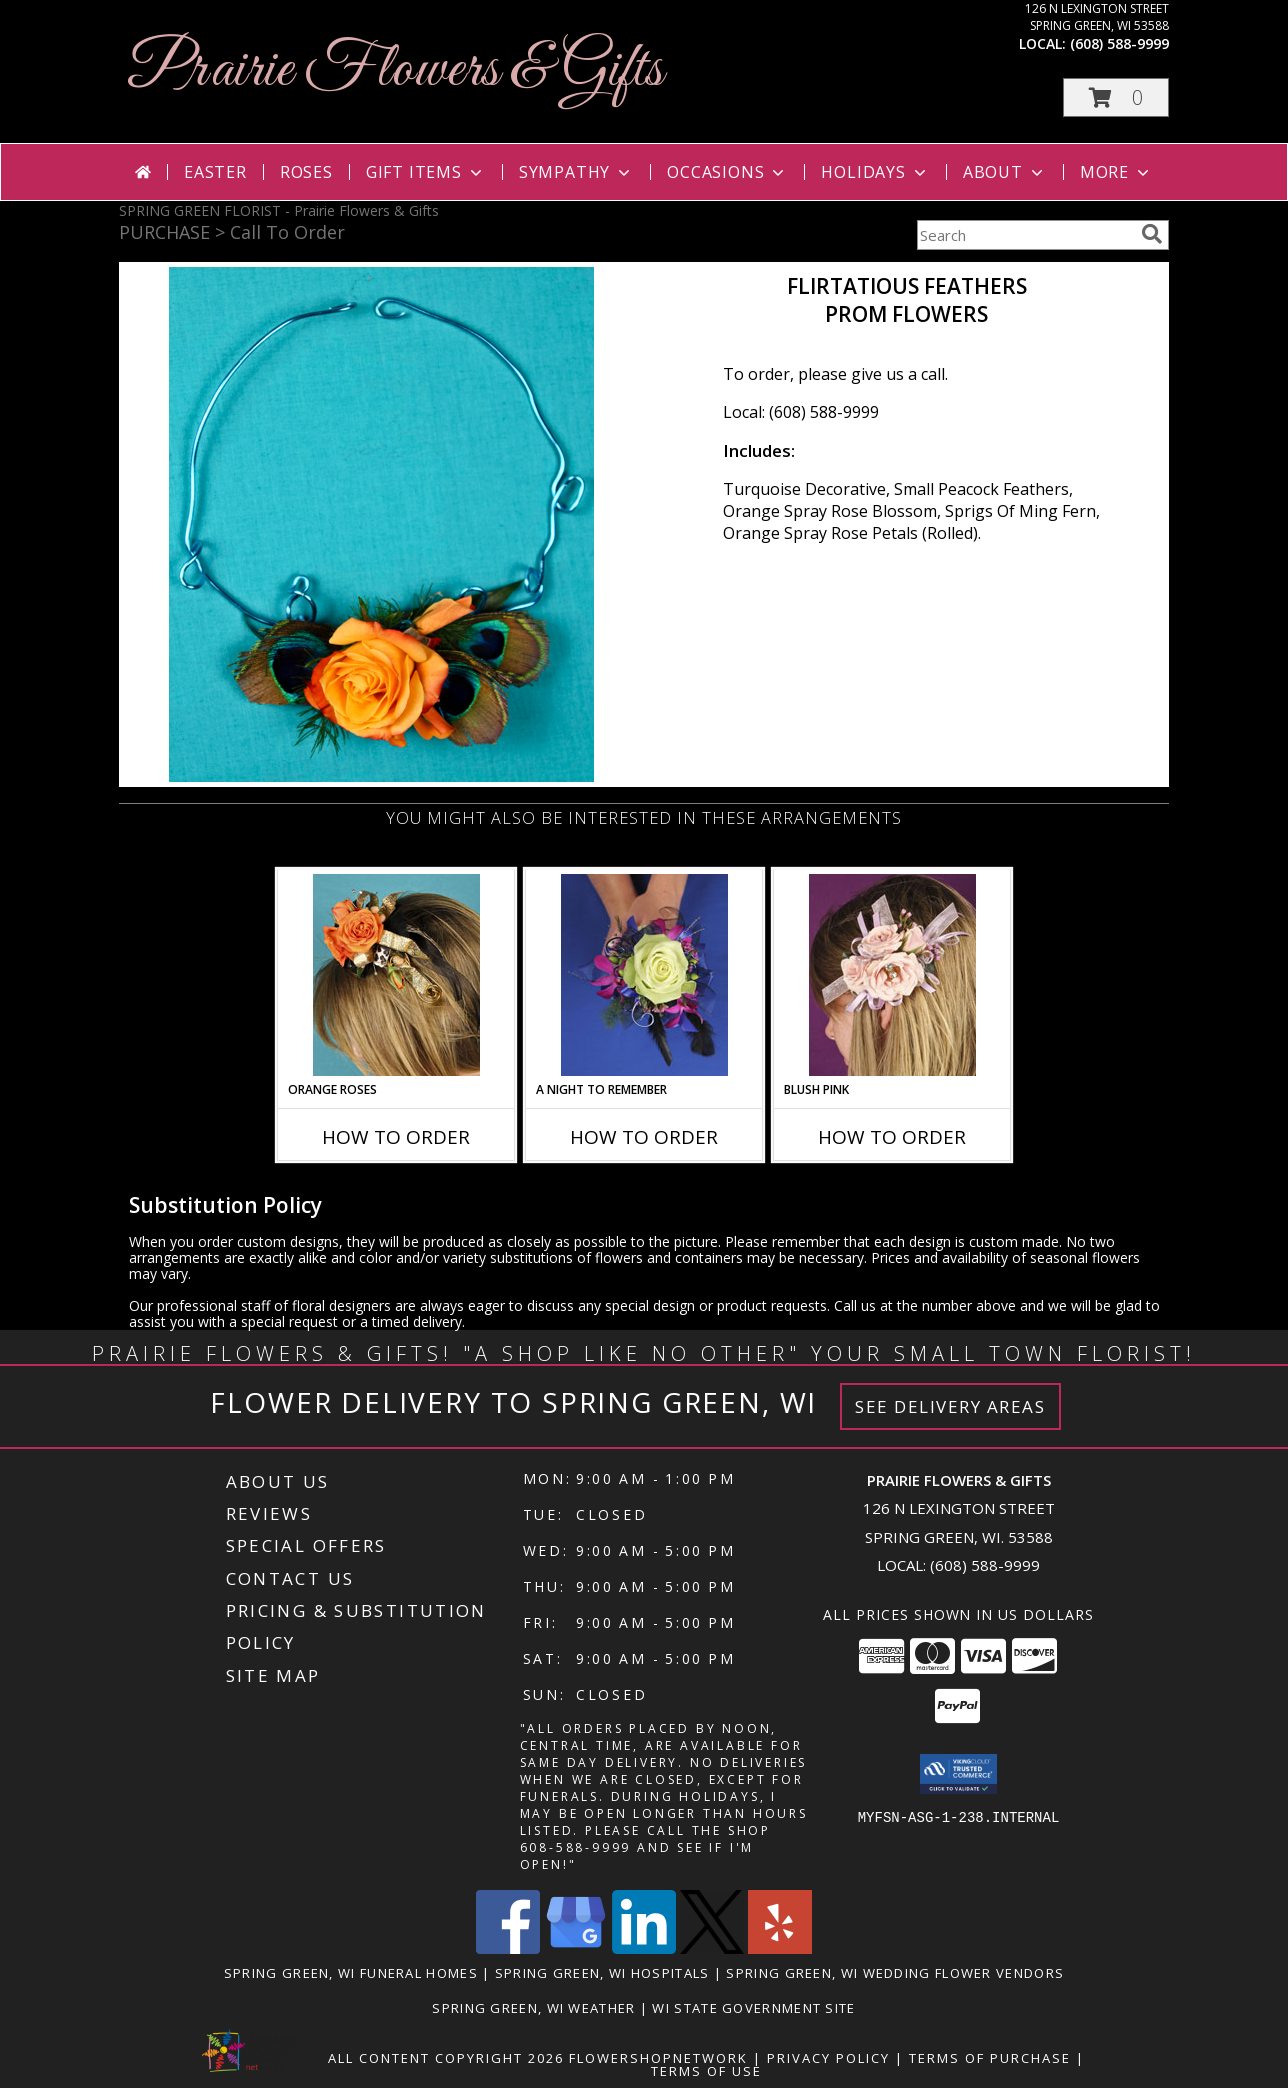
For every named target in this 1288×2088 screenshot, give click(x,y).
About (1005, 172)
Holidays (875, 172)
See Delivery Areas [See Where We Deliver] (950, 1406)
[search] (1152, 234)
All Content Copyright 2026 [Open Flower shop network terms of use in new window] (446, 2058)
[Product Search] (1025, 235)
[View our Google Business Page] (576, 1948)
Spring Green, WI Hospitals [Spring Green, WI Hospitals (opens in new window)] (602, 1973)
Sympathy (576, 172)
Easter (215, 172)
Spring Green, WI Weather (533, 2008)
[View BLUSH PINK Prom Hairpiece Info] (892, 975)
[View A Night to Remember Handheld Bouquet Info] (644, 975)
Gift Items (426, 172)
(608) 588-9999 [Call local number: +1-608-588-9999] (1119, 43)
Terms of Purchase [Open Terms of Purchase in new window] (990, 2058)
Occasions (727, 172)
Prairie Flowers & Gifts (396, 70)
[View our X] (712, 1948)
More (1116, 172)
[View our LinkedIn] (644, 1948)
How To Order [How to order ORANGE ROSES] (396, 1137)
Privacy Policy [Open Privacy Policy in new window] (828, 2058)
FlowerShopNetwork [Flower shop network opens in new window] (658, 2058)
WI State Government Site (753, 2008)
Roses (306, 172)
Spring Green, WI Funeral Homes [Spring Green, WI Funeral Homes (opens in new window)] (351, 1973)
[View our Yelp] (780, 1948)
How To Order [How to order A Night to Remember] (644, 1137)
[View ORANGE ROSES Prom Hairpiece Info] (396, 975)
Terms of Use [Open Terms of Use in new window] (706, 2071)
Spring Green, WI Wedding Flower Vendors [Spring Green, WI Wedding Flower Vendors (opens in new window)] (895, 1973)
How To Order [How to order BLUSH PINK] (892, 1137)
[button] (1116, 97)
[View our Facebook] (508, 1948)
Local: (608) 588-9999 (801, 412)
